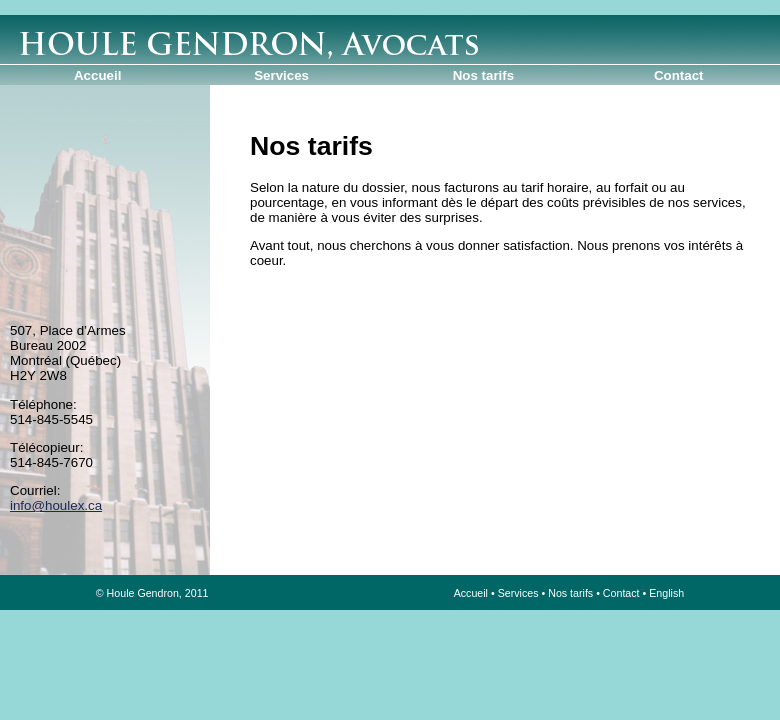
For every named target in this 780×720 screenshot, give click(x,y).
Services (281, 75)
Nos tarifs (484, 75)
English (666, 593)
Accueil (97, 75)
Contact (679, 75)
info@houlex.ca (56, 505)
